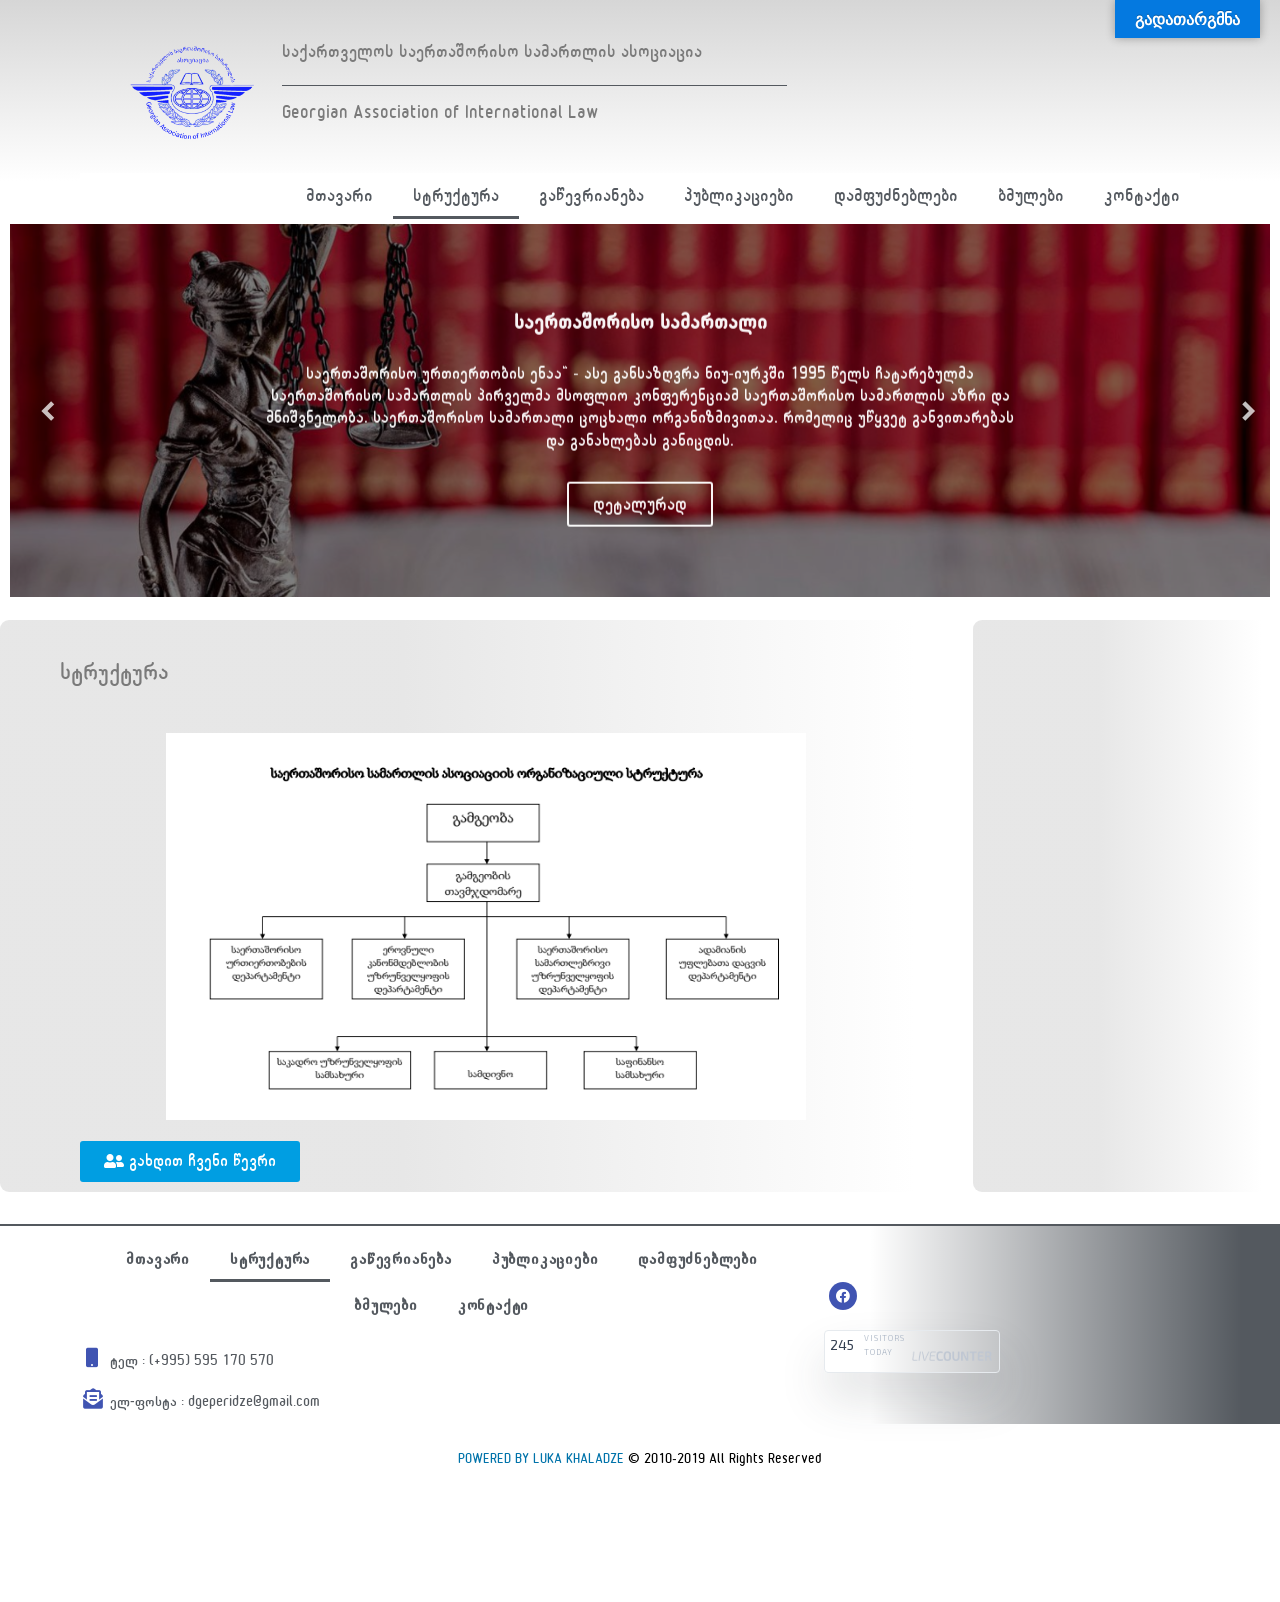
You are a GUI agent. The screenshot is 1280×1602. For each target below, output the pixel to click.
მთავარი (339, 195)
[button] (190, 1161)
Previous (40, 410)
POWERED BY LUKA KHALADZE (541, 1458)
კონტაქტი (1142, 195)
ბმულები (1031, 195)
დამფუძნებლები (896, 195)
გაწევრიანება (591, 195)
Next (1240, 410)
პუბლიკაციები (739, 195)
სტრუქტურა (456, 195)
